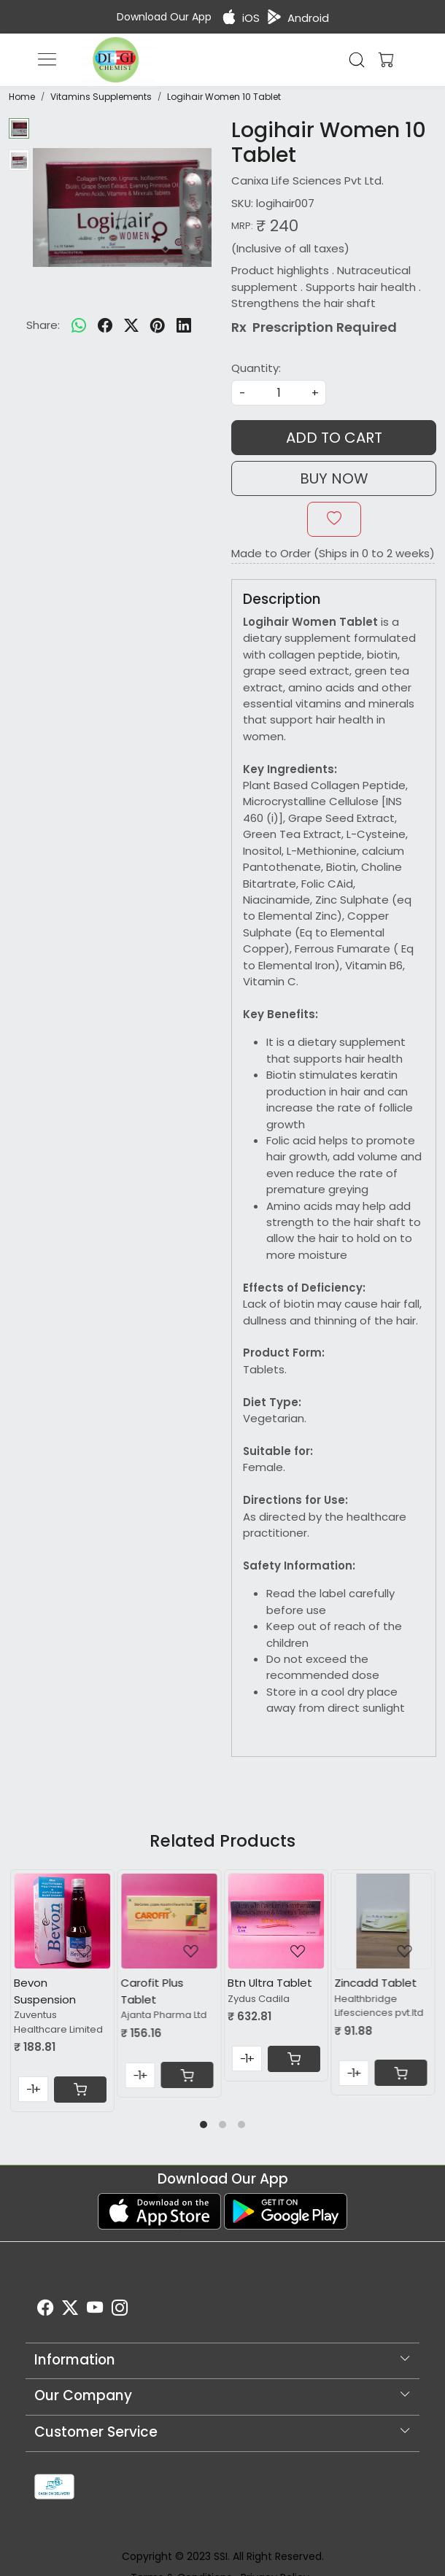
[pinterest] (157, 325)
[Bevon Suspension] (62, 1921)
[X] (70, 2310)
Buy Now (334, 478)
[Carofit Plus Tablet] (169, 1921)
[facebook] (105, 325)
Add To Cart (334, 437)
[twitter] (131, 325)
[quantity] (278, 393)
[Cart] (80, 2089)
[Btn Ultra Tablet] (276, 1921)
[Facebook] (45, 2310)
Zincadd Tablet (376, 1982)
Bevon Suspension (45, 1990)
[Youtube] (95, 2310)
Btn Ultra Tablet (270, 1982)
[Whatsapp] (79, 325)
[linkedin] (184, 325)
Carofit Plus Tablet (152, 1990)
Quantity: (256, 368)
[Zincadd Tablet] (383, 1921)
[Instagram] (120, 2310)
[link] (357, 59)
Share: (43, 325)
